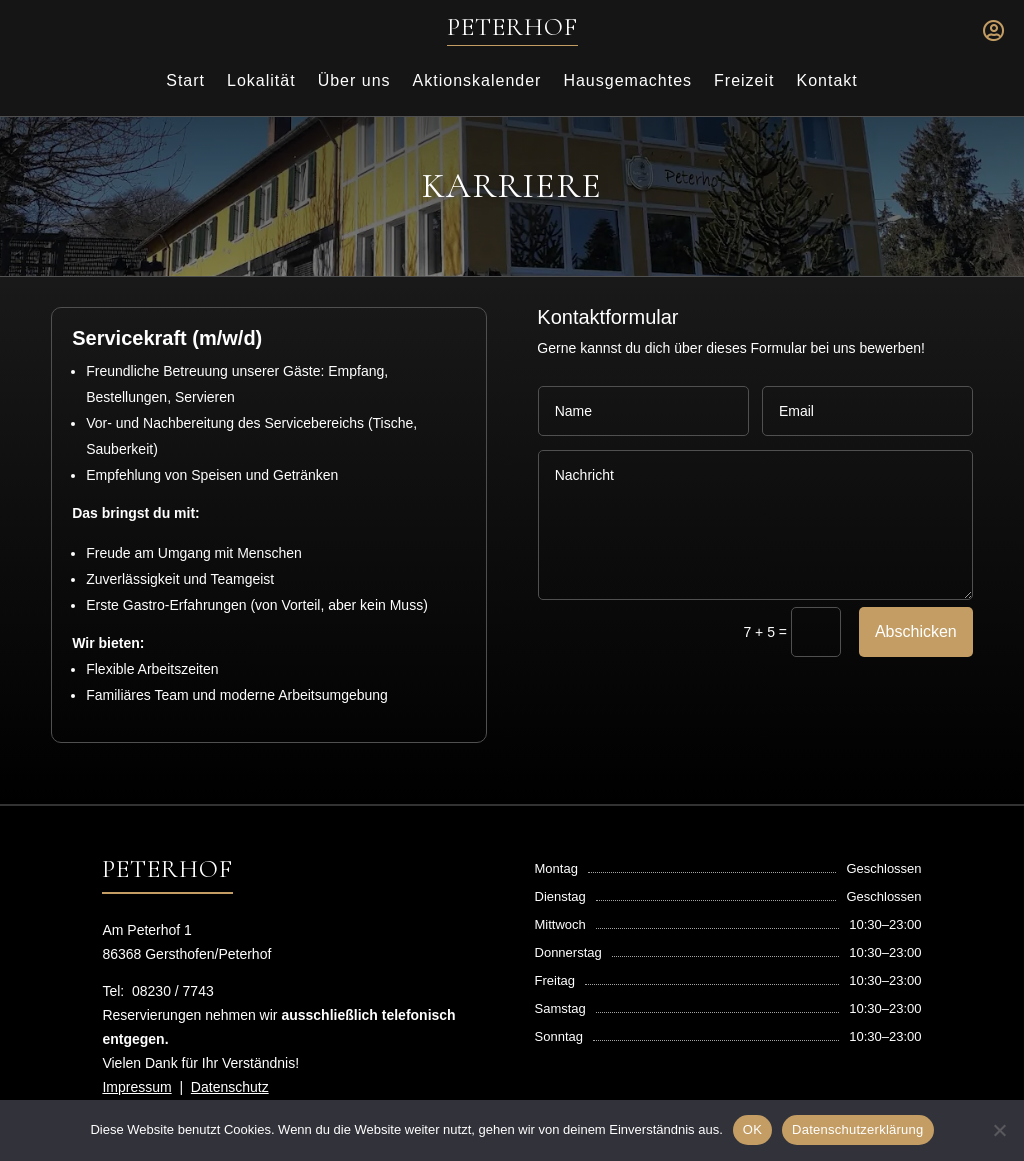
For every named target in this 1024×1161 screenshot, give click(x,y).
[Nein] (999, 1130)
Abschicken (916, 631)
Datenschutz (230, 1087)
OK (752, 1129)
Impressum (136, 1087)
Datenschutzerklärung (857, 1129)
